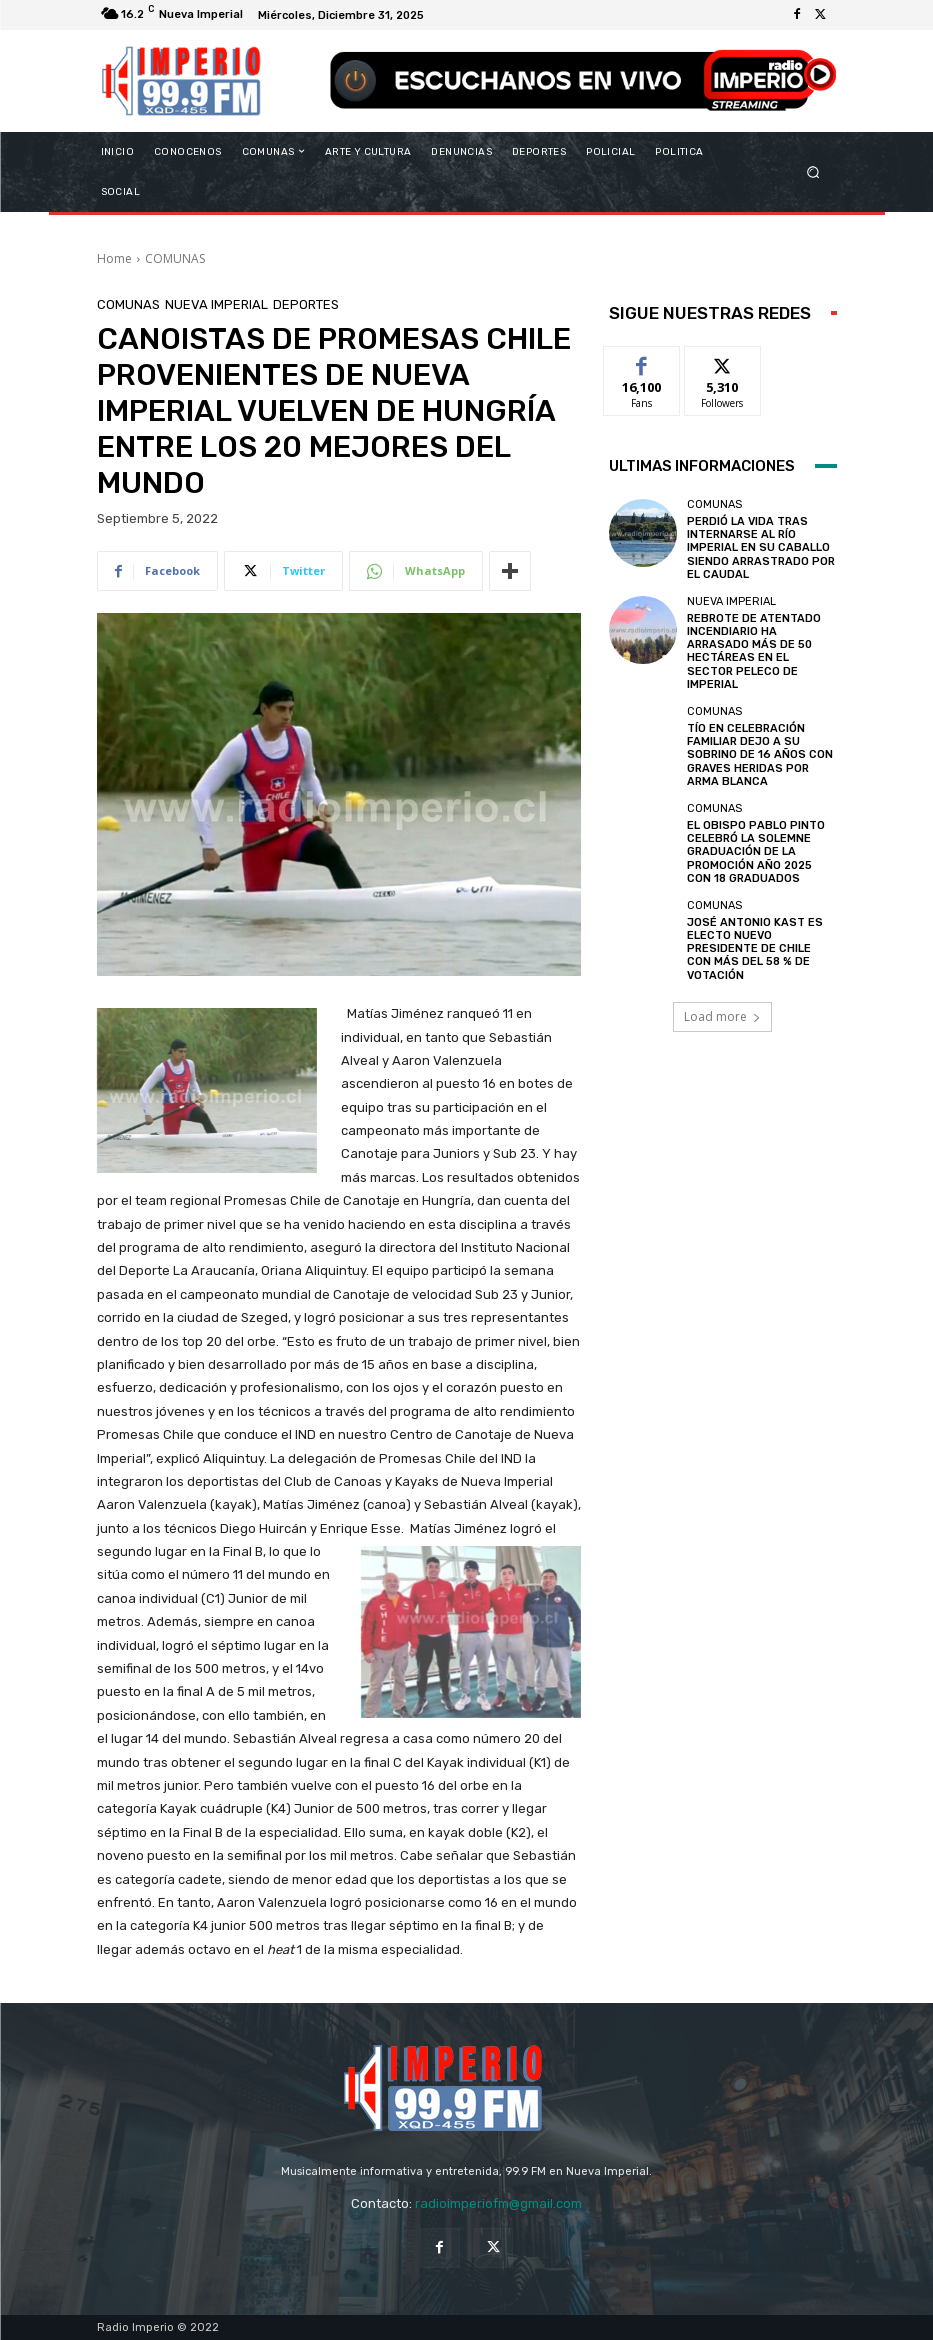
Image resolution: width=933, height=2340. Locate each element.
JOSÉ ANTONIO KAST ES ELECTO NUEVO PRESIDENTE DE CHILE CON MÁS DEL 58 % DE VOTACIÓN (755, 949)
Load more (722, 1016)
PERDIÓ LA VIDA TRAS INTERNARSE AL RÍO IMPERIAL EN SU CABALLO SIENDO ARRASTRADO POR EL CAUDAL (761, 548)
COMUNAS (175, 258)
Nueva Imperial (216, 304)
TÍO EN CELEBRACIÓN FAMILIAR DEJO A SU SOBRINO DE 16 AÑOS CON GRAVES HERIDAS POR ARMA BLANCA (760, 755)
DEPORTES (306, 304)
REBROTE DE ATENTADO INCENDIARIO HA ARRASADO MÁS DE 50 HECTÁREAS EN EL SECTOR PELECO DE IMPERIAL (754, 651)
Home (114, 258)
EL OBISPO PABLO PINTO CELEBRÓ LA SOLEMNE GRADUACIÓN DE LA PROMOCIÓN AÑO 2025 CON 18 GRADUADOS (756, 852)
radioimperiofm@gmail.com (498, 2203)
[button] (812, 171)
